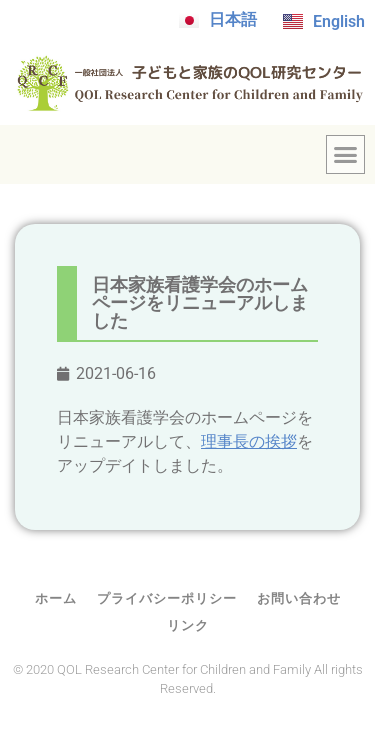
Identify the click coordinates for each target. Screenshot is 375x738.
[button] (346, 155)
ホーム (56, 598)
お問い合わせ (299, 598)
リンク (188, 625)
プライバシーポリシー (167, 598)
